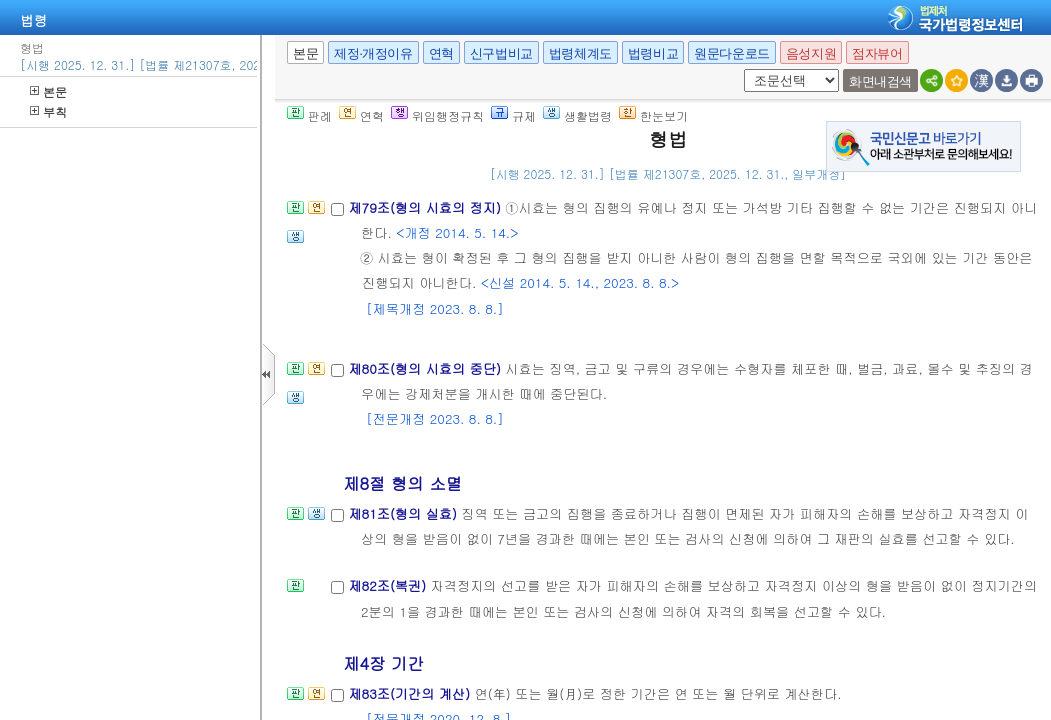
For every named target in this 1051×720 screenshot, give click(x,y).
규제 (513, 115)
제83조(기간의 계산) (411, 693)
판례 (309, 115)
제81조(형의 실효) (404, 513)
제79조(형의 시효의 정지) (426, 207)
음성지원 (811, 53)
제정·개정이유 (373, 53)
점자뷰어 (877, 53)
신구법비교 (501, 53)
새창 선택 (740, 69)
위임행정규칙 (437, 115)
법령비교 (653, 53)
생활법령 (577, 115)
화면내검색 (880, 81)
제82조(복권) (389, 585)
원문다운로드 (732, 53)
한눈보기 (653, 115)
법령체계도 (580, 53)
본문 (48, 91)
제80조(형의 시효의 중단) (426, 368)
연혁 (441, 53)
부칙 (48, 111)
